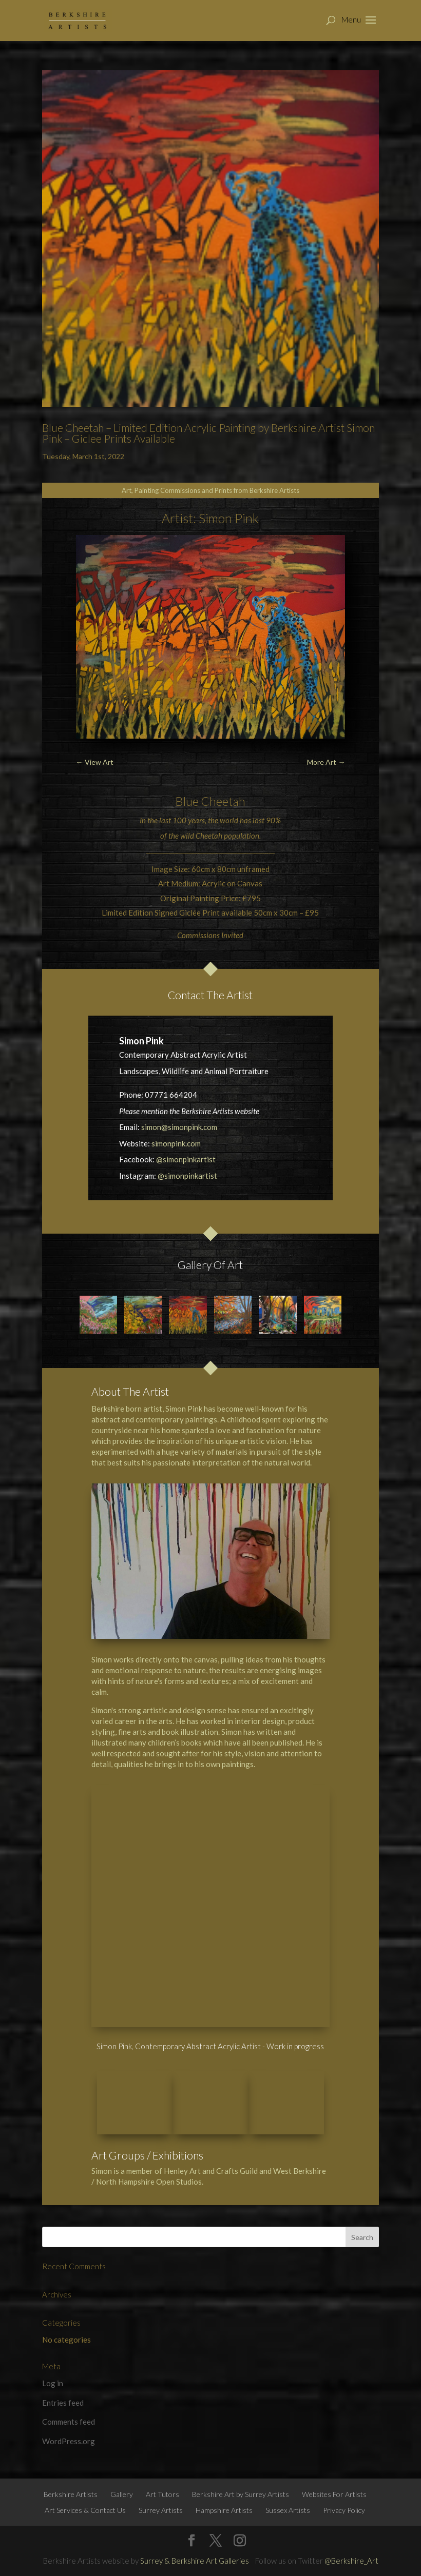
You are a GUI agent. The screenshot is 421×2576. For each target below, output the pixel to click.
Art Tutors (162, 2438)
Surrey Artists (161, 2454)
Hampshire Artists (224, 2454)
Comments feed (68, 2366)
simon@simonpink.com (179, 1127)
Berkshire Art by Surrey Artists (240, 2438)
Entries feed (63, 2346)
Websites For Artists (334, 2438)
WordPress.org (68, 2385)
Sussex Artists (287, 2454)
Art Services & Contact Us (85, 2454)
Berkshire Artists (71, 2438)
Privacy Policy (344, 2454)
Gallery (121, 2438)
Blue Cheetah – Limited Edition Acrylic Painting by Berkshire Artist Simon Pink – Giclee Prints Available (208, 433)
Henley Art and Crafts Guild (211, 2115)
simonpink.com (176, 1143)
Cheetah (223, 801)
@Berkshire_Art (351, 2504)
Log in (52, 2327)
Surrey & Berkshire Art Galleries (194, 2504)
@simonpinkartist (186, 1159)
